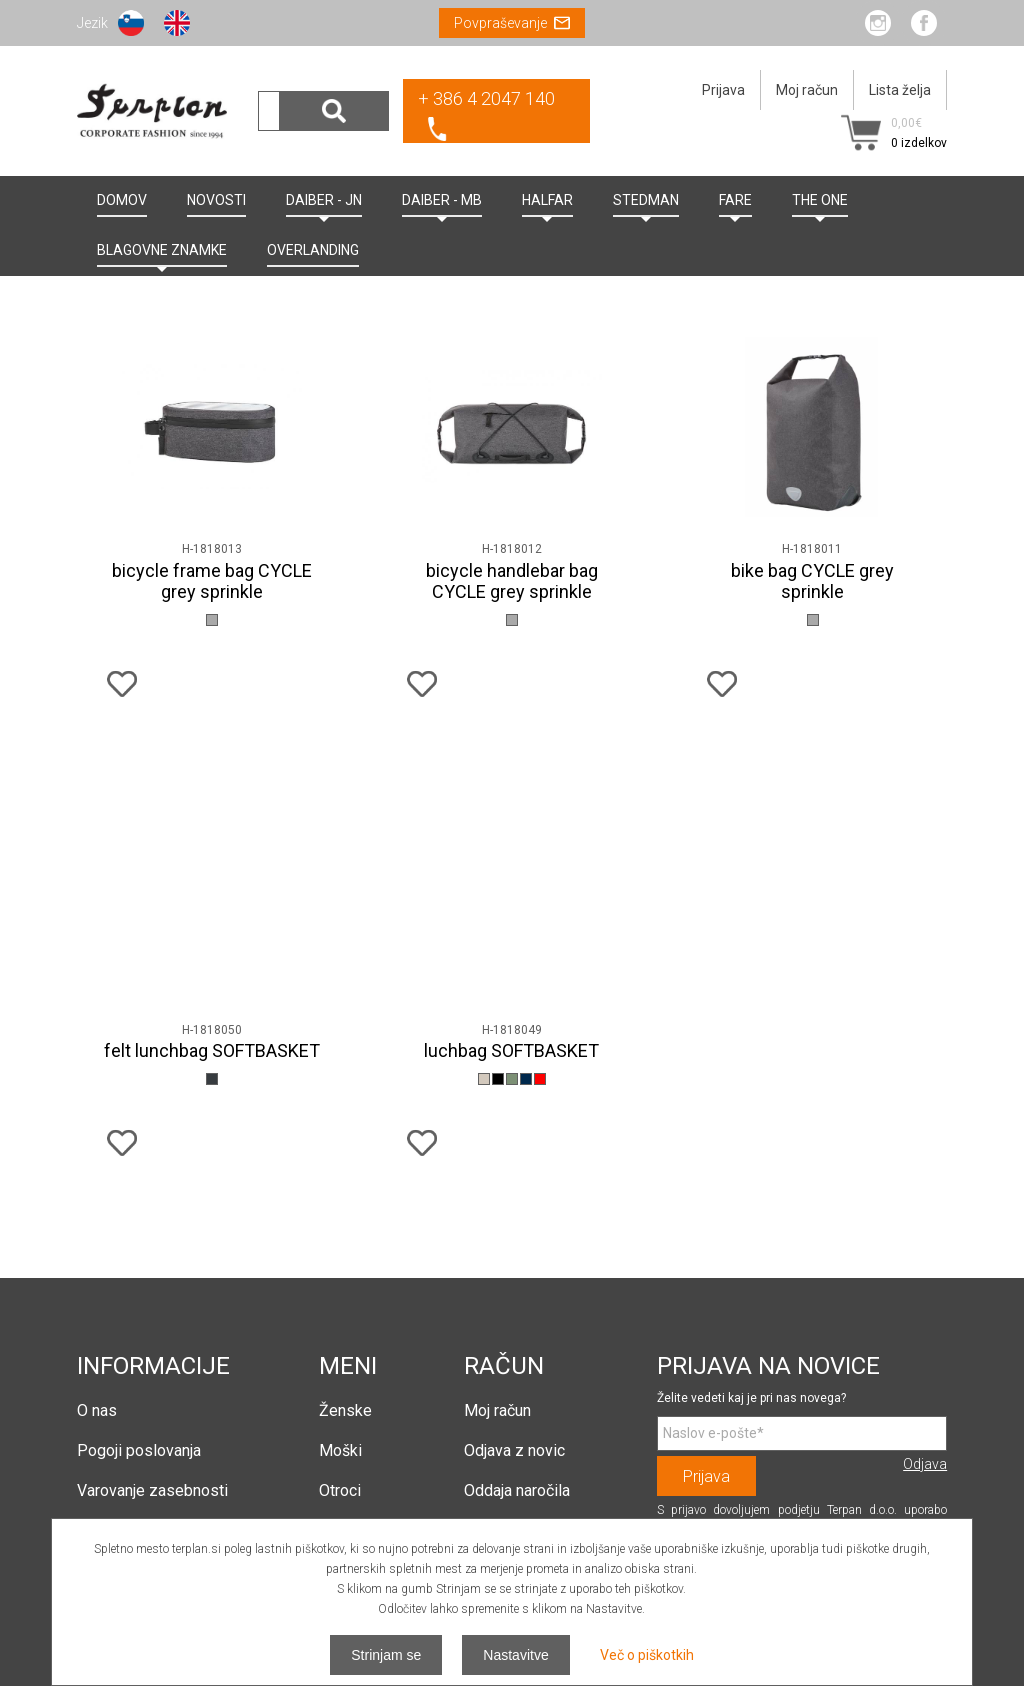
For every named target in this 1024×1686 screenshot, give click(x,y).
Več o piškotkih (647, 1655)
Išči (334, 111)
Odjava (925, 1464)
